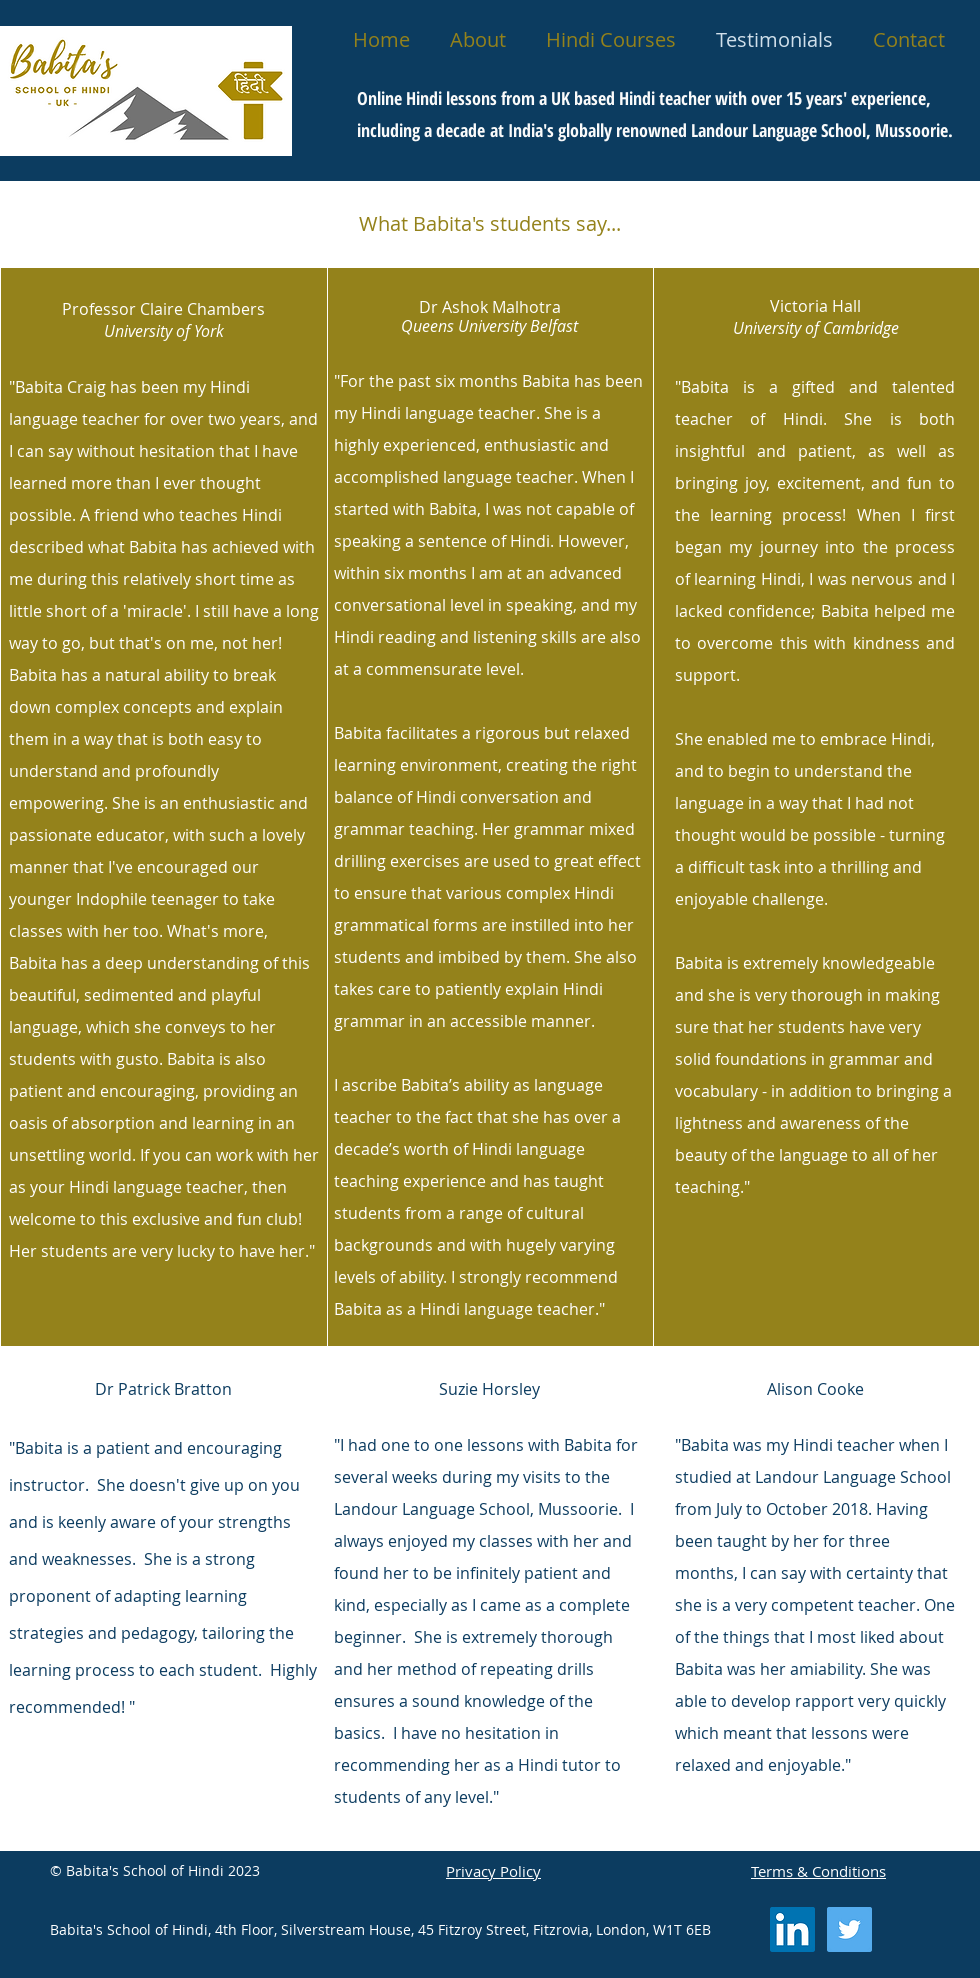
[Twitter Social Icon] (849, 1929)
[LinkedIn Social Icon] (792, 1929)
